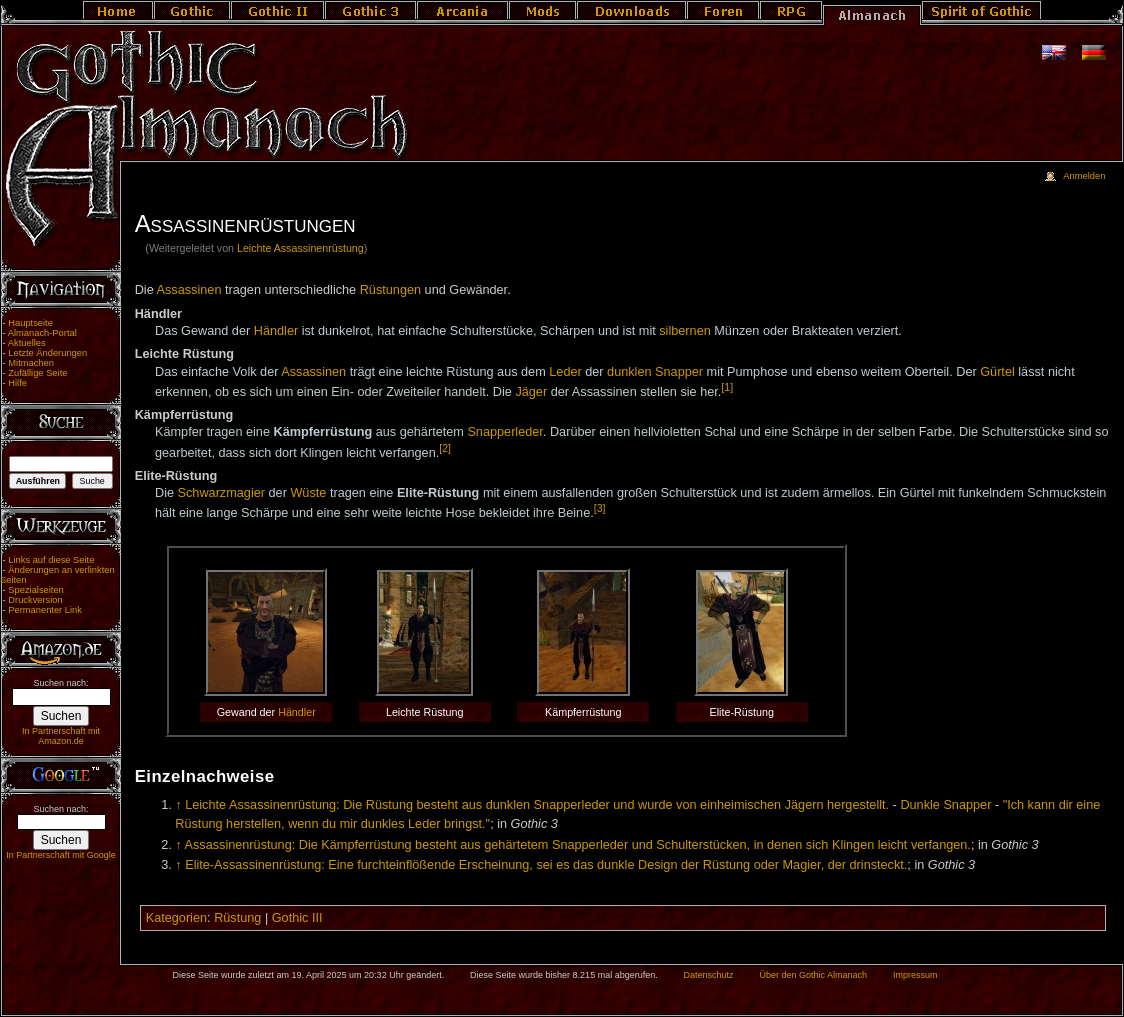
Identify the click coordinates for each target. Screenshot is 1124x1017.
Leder (565, 372)
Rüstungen (390, 290)
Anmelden (1084, 176)
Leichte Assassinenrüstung (300, 248)
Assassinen (189, 290)
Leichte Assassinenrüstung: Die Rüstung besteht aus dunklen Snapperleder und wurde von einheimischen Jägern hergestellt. (537, 805)
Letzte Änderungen (47, 353)
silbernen (685, 331)
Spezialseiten (36, 590)
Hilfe (17, 383)
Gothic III (297, 918)
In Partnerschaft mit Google (61, 855)
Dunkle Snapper (945, 805)
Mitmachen (31, 363)
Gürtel (997, 372)
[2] (445, 448)
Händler (276, 331)
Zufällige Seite (37, 373)
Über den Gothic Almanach (814, 975)
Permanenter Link (45, 610)
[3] (600, 508)
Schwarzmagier (221, 493)
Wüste (308, 493)
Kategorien (176, 918)
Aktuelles (27, 343)
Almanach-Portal (42, 333)
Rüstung (237, 918)
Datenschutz (709, 975)
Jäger (531, 392)
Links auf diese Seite (51, 560)
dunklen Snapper (655, 372)
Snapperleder (504, 432)
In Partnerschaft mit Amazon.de (61, 736)
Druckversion (35, 600)
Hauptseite (30, 323)
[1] (727, 387)
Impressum (915, 975)
